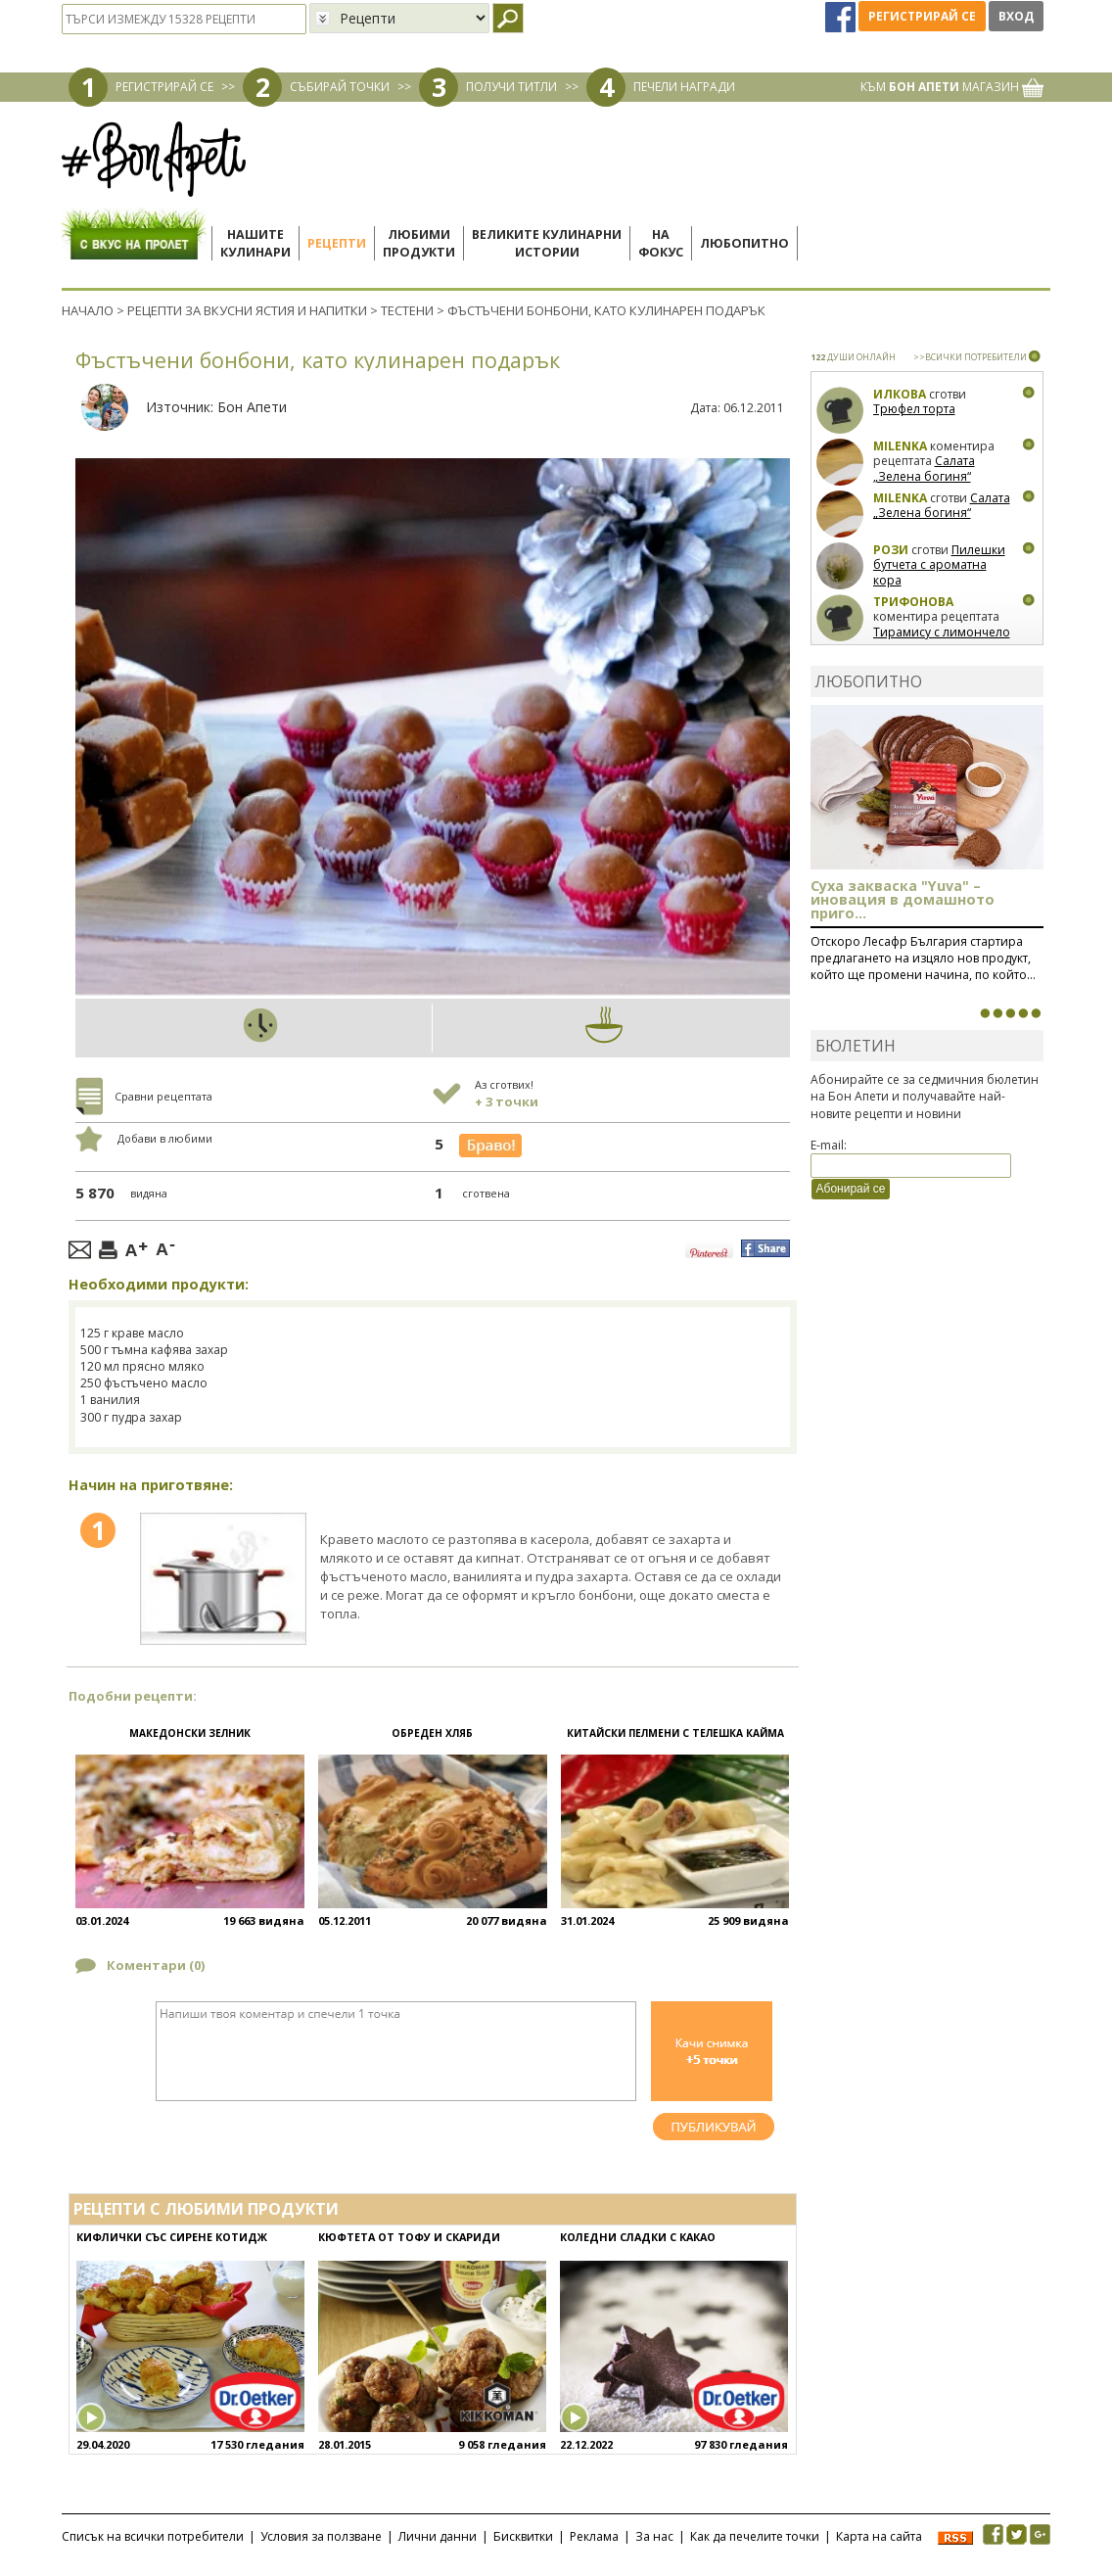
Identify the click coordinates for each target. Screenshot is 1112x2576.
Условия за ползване (321, 2536)
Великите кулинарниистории (547, 243)
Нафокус (660, 243)
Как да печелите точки (754, 2536)
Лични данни (437, 2536)
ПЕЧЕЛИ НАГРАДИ (684, 86)
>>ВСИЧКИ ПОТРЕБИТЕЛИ (970, 357)
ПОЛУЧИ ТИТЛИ (511, 86)
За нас (654, 2536)
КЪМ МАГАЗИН (951, 86)
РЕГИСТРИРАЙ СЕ (164, 86)
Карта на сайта (879, 2536)
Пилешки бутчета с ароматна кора (939, 564)
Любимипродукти (419, 243)
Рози (890, 549)
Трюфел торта (914, 408)
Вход (1016, 16)
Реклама (594, 2536)
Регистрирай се (922, 16)
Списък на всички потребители (153, 2536)
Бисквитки (523, 2536)
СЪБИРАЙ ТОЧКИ (340, 86)
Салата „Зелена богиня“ (924, 468)
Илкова (899, 394)
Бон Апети (252, 407)
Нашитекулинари (255, 243)
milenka (900, 446)
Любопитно (744, 243)
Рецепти (336, 243)
